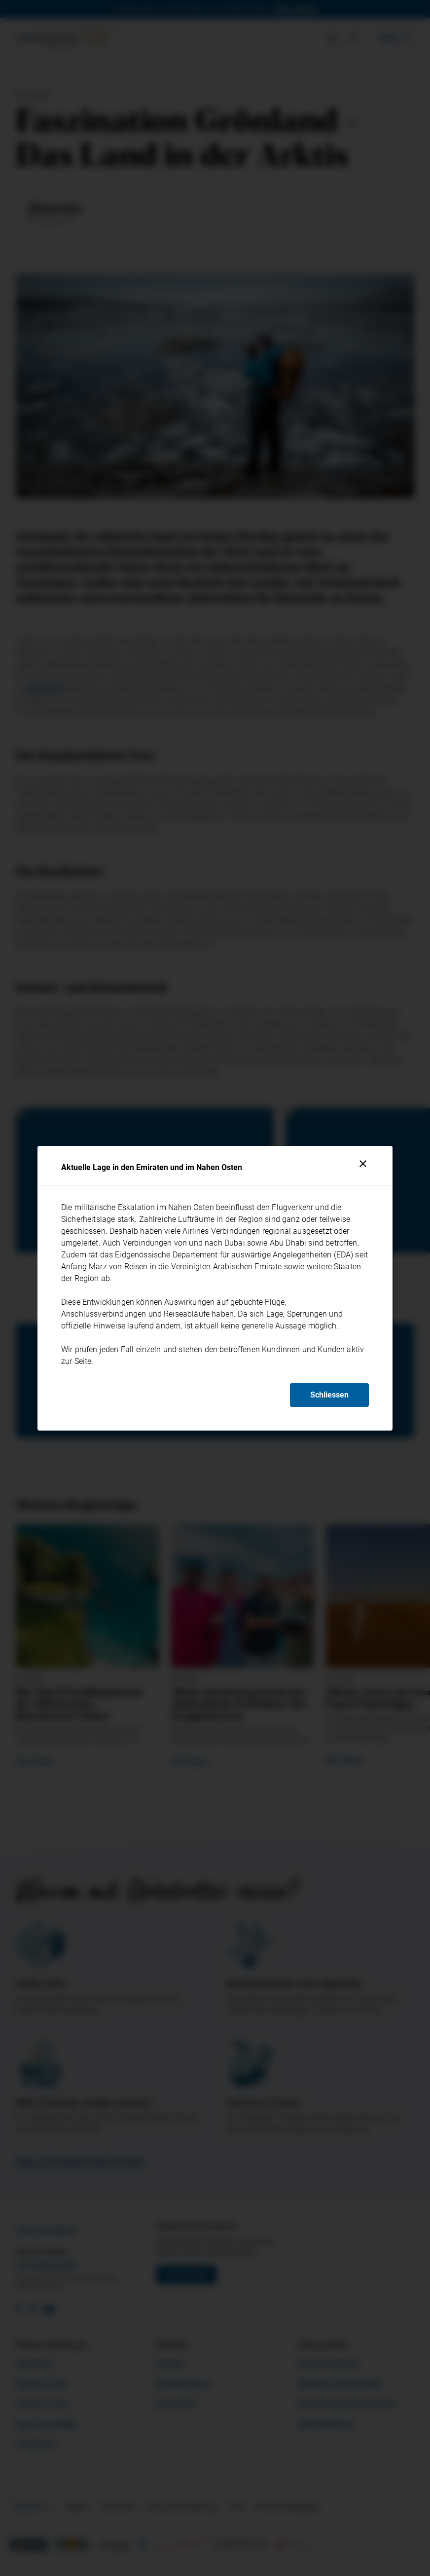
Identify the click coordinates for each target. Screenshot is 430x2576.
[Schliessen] (363, 1164)
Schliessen (329, 1394)
